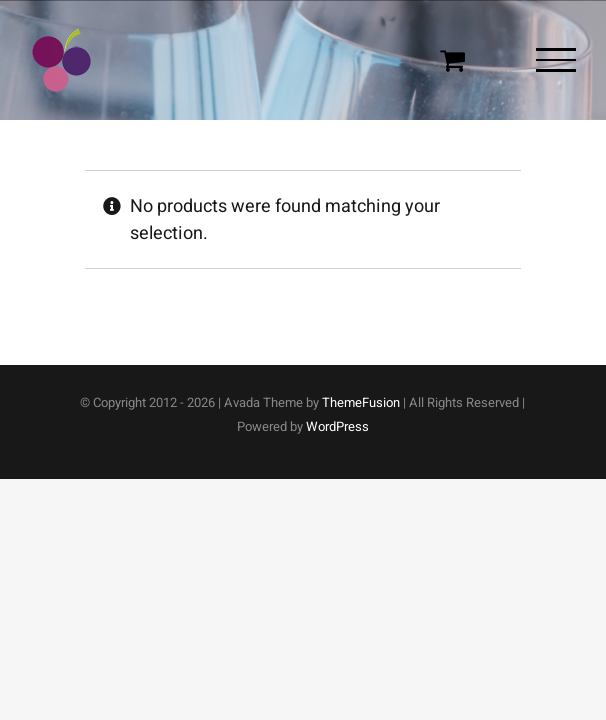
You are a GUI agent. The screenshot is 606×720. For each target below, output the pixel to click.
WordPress (337, 426)
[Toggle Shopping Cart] (452, 59)
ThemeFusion (361, 402)
